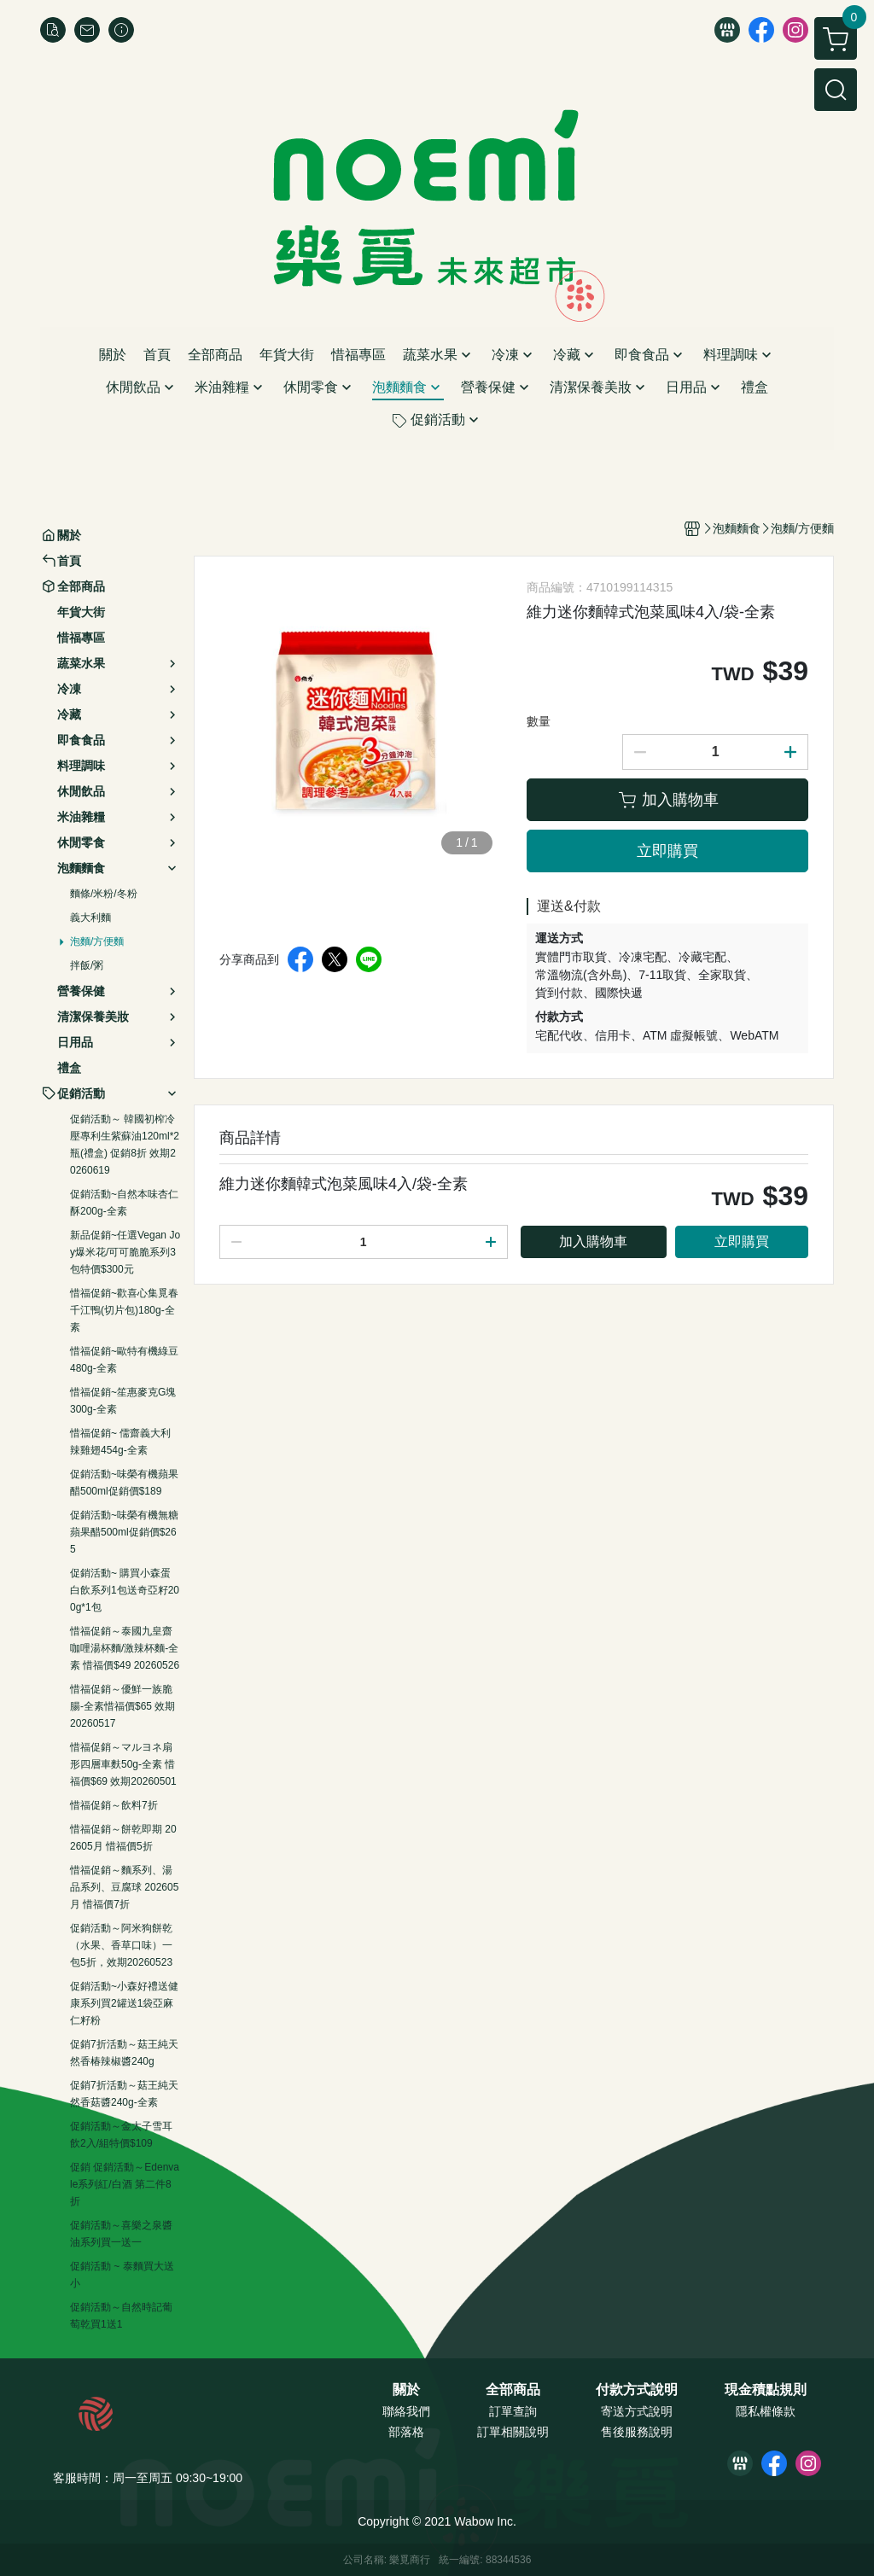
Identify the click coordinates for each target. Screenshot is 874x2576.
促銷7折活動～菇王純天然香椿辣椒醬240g (124, 2052)
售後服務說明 (637, 2432)
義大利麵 (90, 918)
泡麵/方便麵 (97, 941)
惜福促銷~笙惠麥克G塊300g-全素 (123, 1400)
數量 (539, 721)
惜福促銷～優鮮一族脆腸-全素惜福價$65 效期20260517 (122, 1706)
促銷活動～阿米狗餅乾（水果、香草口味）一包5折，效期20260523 (121, 1945)
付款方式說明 (637, 2390)
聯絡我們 (406, 2411)
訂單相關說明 (513, 2432)
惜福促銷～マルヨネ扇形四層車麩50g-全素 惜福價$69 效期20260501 (123, 1764)
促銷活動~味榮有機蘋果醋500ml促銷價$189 (124, 1482)
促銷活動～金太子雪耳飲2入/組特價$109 (121, 2134)
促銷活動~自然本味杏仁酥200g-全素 (124, 1202)
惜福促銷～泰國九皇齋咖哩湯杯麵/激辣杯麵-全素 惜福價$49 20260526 (124, 1648)
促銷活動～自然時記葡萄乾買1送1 (121, 2315)
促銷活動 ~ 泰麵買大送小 (122, 2274)
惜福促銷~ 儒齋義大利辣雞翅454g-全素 (120, 1441)
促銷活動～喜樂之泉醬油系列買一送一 (121, 2233)
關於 (406, 2390)
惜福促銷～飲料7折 (114, 1805)
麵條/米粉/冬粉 (103, 894)
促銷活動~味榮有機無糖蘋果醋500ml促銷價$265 (124, 1532)
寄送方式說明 (637, 2411)
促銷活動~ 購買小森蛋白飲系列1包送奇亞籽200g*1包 (124, 1590)
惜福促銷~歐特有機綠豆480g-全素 (124, 1359)
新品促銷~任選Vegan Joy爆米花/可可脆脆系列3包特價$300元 (125, 1252)
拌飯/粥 (86, 965)
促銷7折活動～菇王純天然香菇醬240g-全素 (124, 2093)
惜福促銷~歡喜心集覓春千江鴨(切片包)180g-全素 (124, 1310)
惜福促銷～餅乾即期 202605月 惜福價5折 (123, 1837)
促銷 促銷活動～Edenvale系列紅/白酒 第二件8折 (124, 2184)
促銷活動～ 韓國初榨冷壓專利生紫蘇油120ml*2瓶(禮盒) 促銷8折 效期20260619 (124, 1144)
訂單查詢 (513, 2411)
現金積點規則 (766, 2390)
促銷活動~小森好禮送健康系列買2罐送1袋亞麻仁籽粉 (124, 2003)
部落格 (406, 2432)
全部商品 (513, 2390)
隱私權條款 (765, 2411)
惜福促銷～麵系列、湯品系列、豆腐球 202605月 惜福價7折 (124, 1887)
